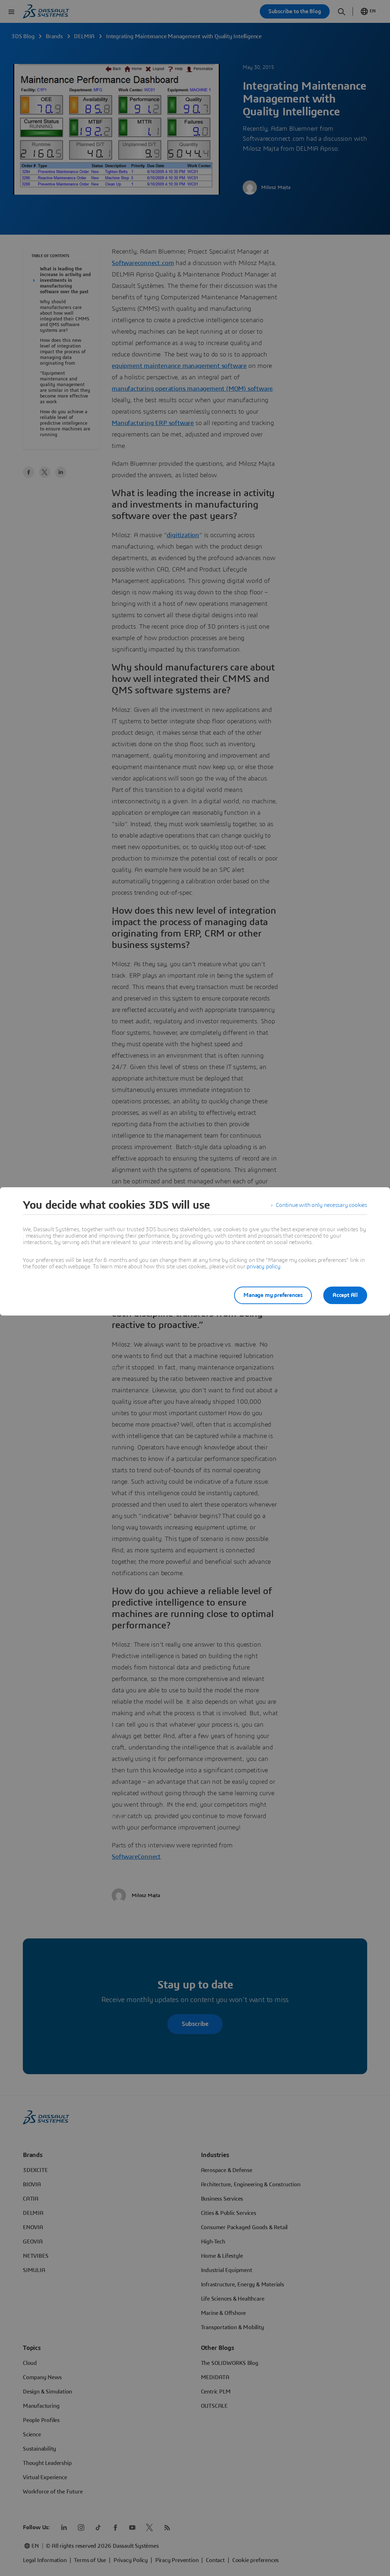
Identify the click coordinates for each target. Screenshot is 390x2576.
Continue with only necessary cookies (321, 1205)
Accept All (345, 1295)
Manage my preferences (273, 1295)
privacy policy (263, 1266)
